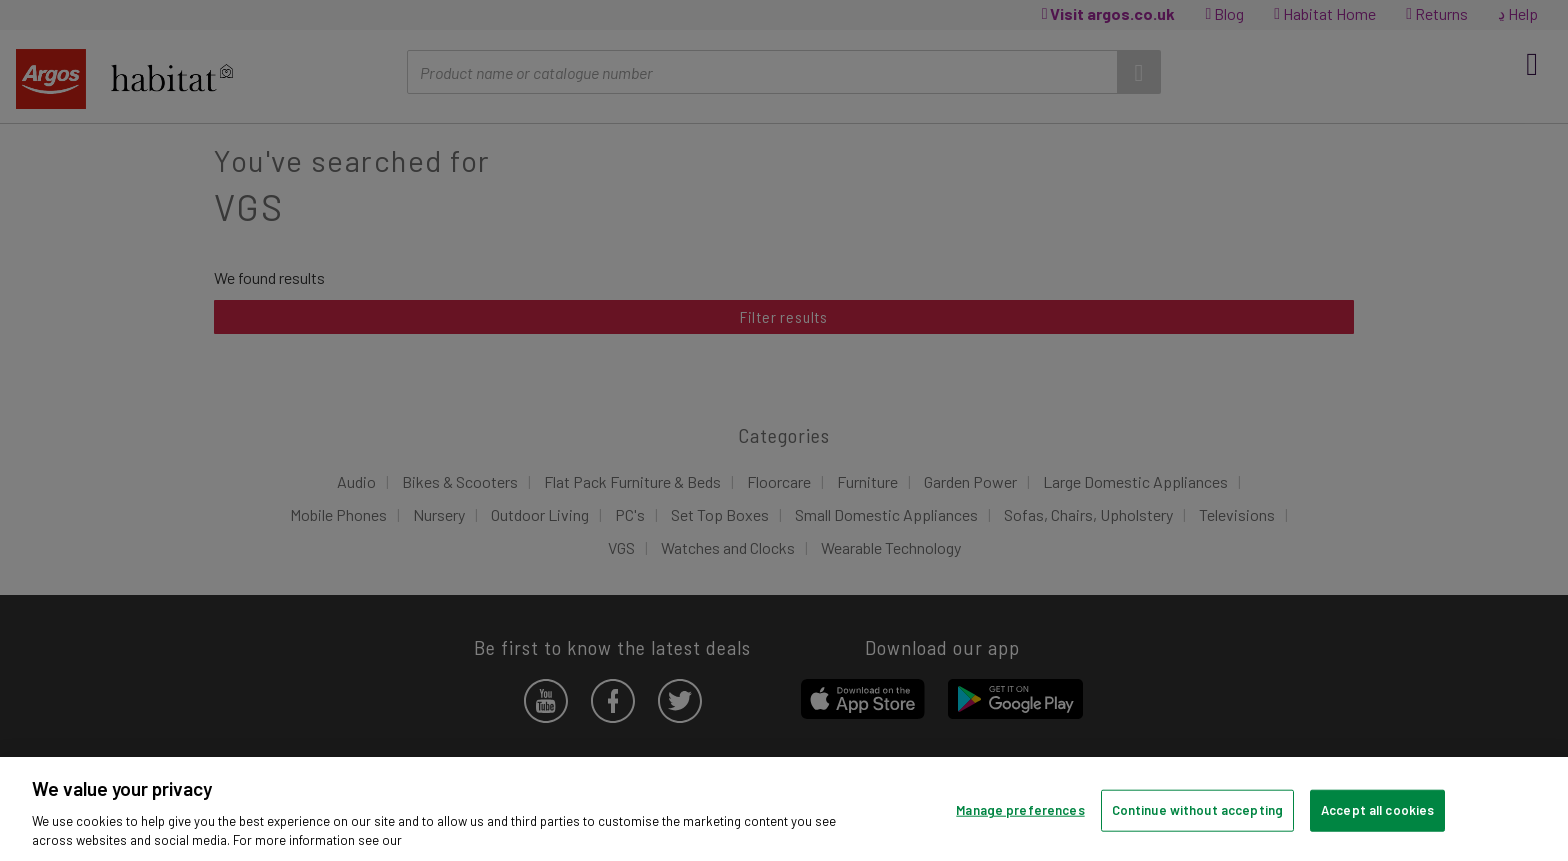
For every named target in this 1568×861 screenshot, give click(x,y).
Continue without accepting (1197, 810)
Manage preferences (1020, 810)
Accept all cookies (1377, 810)
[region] (784, 809)
